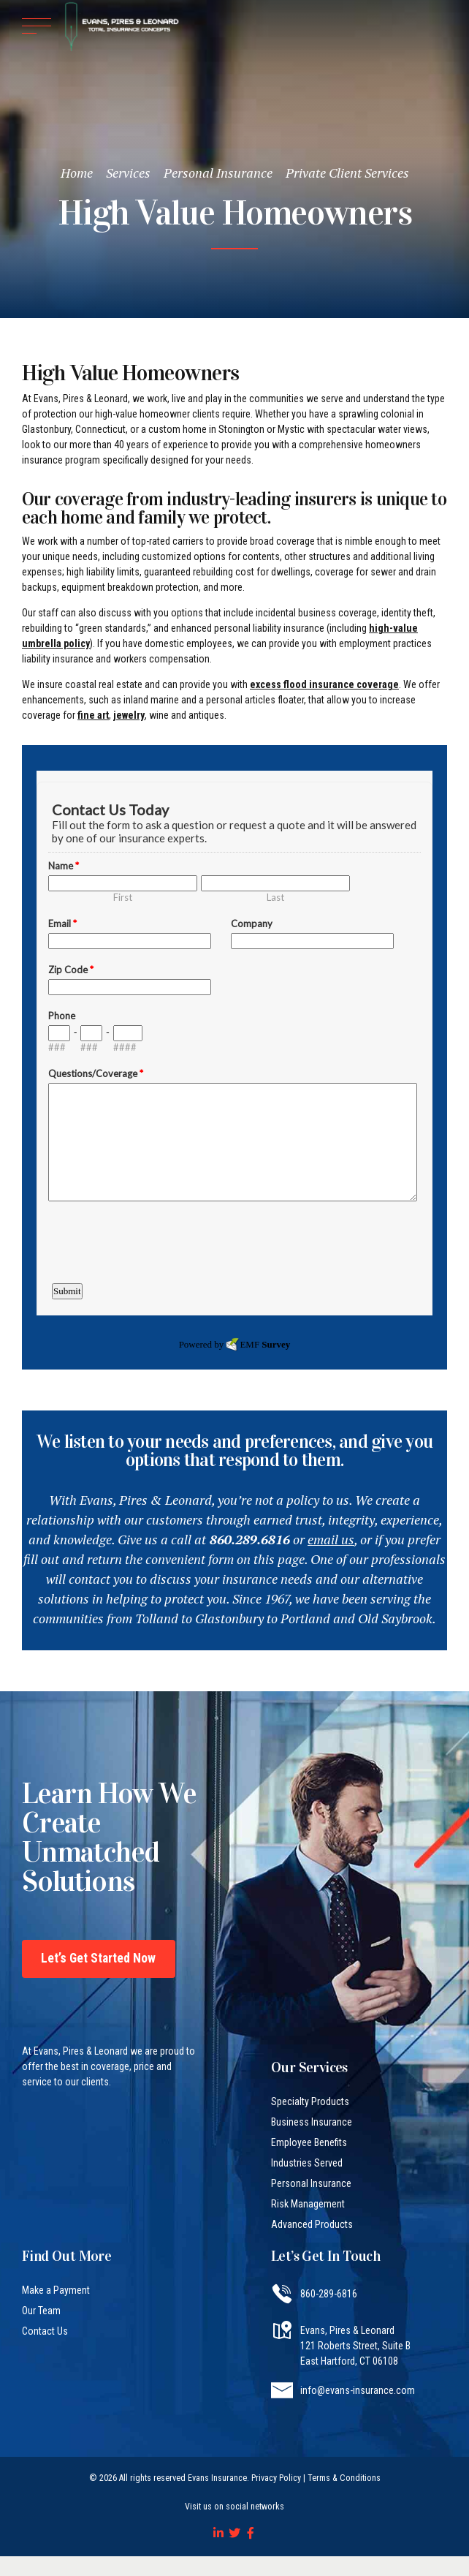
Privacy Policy (276, 2478)
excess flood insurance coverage (324, 684)
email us (331, 1539)
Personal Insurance (218, 172)
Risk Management (308, 2204)
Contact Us (45, 2331)
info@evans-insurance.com (357, 2390)
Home (77, 172)
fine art (93, 715)
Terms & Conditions (344, 2478)
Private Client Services (347, 172)
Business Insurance (311, 2122)
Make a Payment (56, 2290)
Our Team (41, 2310)
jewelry (129, 715)
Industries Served (307, 2163)
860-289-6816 (328, 2294)
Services (128, 172)
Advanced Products (312, 2224)
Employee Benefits (309, 2142)
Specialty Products (310, 2101)
